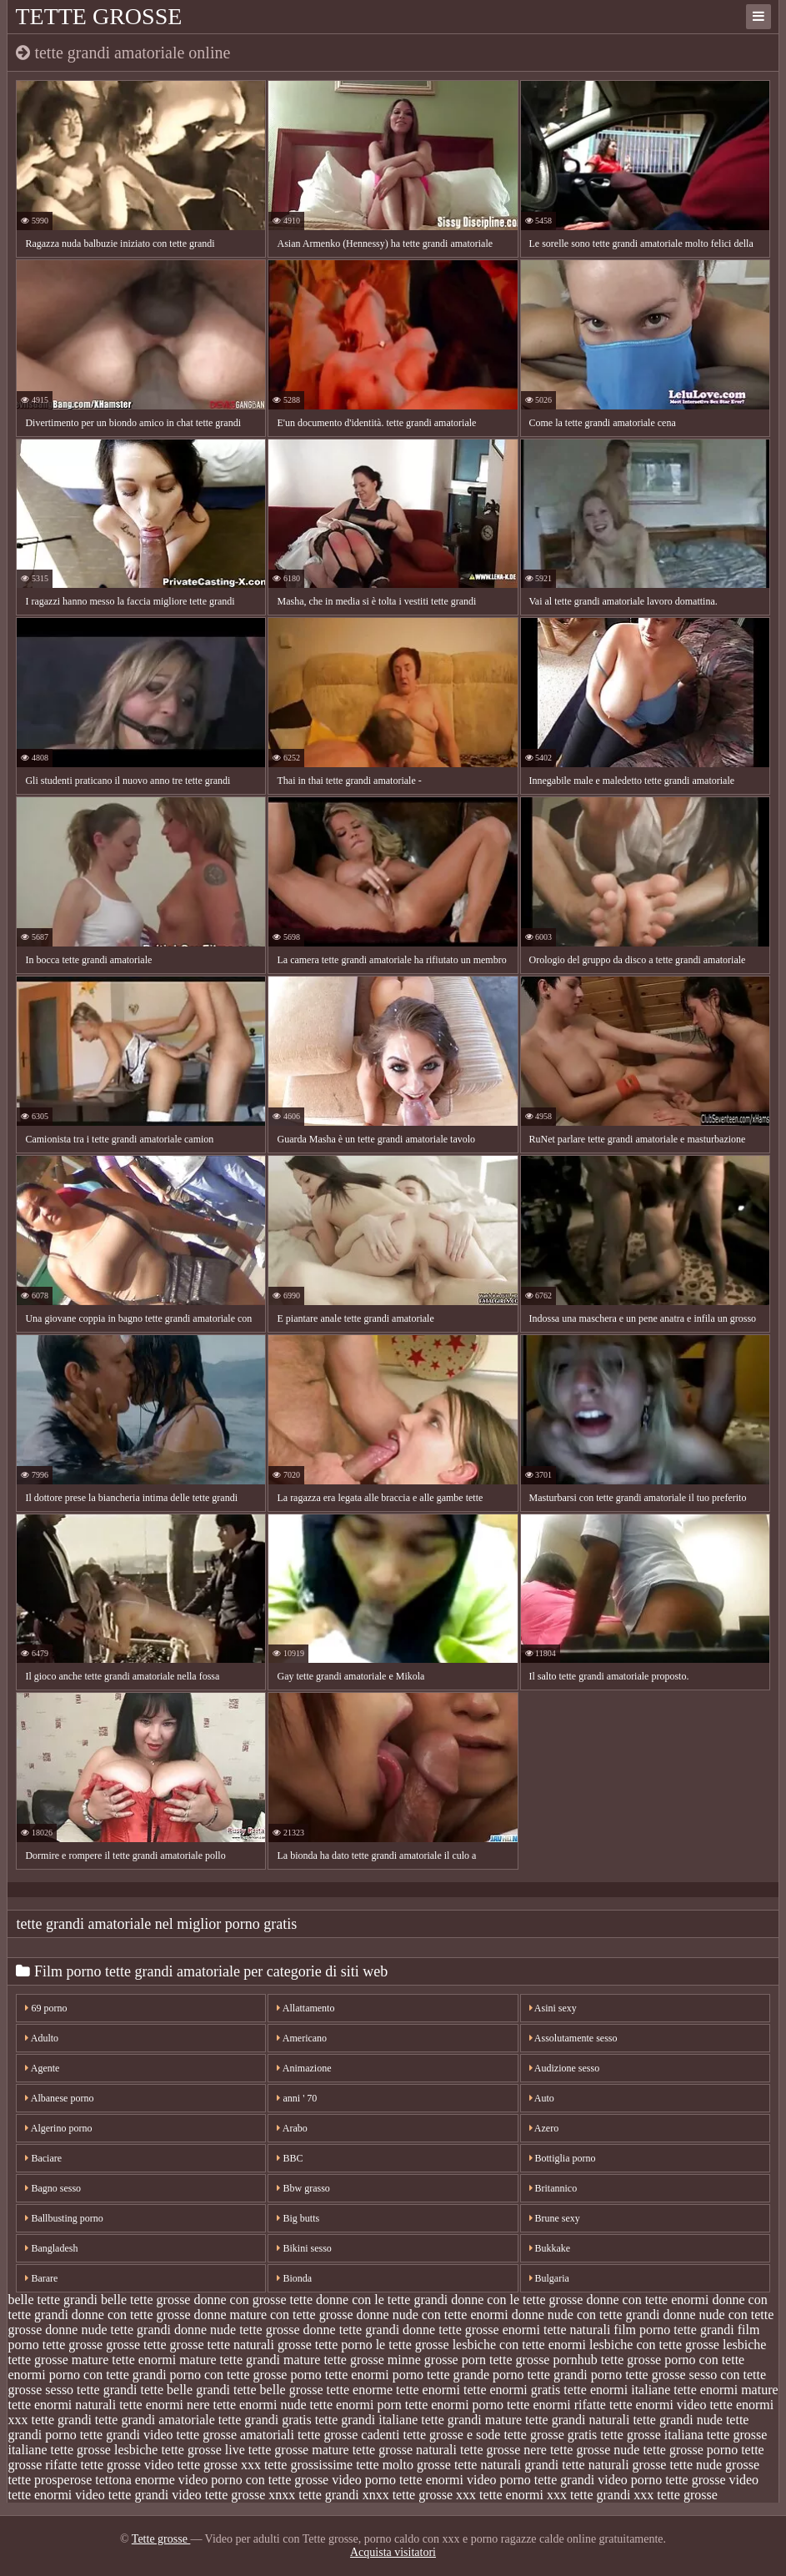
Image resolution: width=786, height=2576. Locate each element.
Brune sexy (554, 2218)
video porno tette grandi (530, 2480)
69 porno (46, 2008)
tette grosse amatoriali (235, 2435)
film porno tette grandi (673, 2329)
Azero (544, 2128)
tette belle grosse (278, 2390)
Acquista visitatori (393, 2552)
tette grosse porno (690, 2450)
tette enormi (428, 2390)
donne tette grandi (351, 2329)
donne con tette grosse (131, 2314)
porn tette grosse (506, 2360)
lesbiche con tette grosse (654, 2344)
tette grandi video (126, 2435)
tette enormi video (657, 2405)
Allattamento (305, 2008)
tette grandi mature (471, 2420)
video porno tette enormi (397, 2480)
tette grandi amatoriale (155, 2420)
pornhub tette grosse (607, 2360)
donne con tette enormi (647, 2299)
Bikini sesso (304, 2248)
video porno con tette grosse (253, 2480)
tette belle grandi (186, 2390)
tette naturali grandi (506, 2465)
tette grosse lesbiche (104, 2450)
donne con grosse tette (253, 2299)
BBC (290, 2158)
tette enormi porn (356, 2405)
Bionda (294, 2278)
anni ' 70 (297, 2098)
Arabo (292, 2128)
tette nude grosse (714, 2465)
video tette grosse (218, 2495)
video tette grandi (121, 2495)
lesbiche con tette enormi (519, 2344)
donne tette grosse (451, 2329)
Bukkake (550, 2248)
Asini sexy (553, 2008)
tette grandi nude (678, 2420)
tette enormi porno (454, 2405)
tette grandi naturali (577, 2420)
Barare (41, 2278)
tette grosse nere (503, 2450)
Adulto (41, 2038)
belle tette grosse (146, 2299)
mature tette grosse (333, 2360)
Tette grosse (98, 16)
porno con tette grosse (229, 2375)
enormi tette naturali (557, 2329)
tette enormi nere (164, 2405)
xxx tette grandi (588, 2495)
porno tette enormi (339, 2375)
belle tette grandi (53, 2299)
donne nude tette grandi (108, 2329)
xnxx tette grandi (313, 2495)
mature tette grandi (229, 2360)
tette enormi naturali (62, 2405)
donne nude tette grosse (237, 2329)
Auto (541, 2098)
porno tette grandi (540, 2375)
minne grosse (423, 2360)
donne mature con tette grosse (273, 2314)
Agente (42, 2068)
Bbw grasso (303, 2188)
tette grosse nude (595, 2450)
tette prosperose (50, 2480)
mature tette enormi (124, 2360)
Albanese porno (59, 2098)
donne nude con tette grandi (586, 2314)
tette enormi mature (725, 2390)
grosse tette (136, 2344)
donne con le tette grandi (382, 2299)
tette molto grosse (403, 2465)
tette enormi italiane (616, 2390)
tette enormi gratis (511, 2390)
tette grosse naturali (405, 2450)
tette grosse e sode (452, 2435)
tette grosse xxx (218, 2465)
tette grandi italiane (366, 2420)
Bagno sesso (53, 2188)
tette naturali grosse (614, 2465)
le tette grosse (412, 2344)
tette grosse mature (298, 2450)
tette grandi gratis (265, 2420)
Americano (302, 2038)
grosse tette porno (325, 2344)
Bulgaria (549, 2278)
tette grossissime (308, 2465)
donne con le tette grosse (517, 2299)
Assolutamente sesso (573, 2038)
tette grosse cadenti (349, 2435)
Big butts (298, 2218)
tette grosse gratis (550, 2435)
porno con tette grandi (108, 2375)
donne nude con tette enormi (432, 2314)
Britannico (553, 2188)
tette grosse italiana (651, 2435)
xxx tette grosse (675, 2495)
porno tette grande (441, 2375)
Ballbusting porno (64, 2218)
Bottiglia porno (562, 2158)
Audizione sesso (564, 2068)
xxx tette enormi (499, 2495)
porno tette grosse (638, 2375)
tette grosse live (202, 2450)
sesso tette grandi (91, 2390)
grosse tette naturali (222, 2344)
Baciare (43, 2158)
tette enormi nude (260, 2405)
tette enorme (360, 2390)
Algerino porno (58, 2128)
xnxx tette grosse (408, 2495)
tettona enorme (135, 2480)
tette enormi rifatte (556, 2405)
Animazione (304, 2068)
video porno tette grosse (661, 2480)
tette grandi (61, 2420)
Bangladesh (51, 2248)
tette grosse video (127, 2465)
